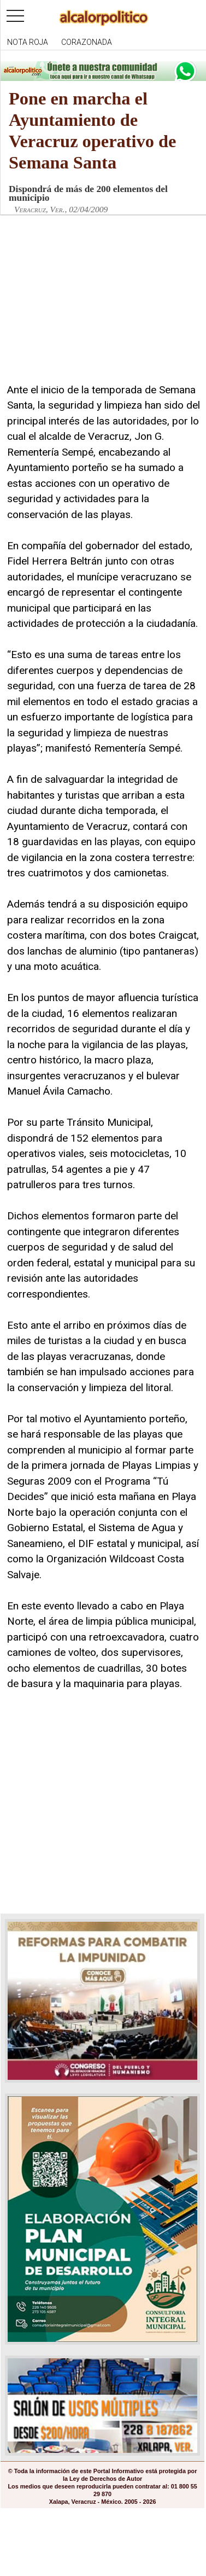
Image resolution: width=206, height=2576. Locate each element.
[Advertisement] (89, 308)
